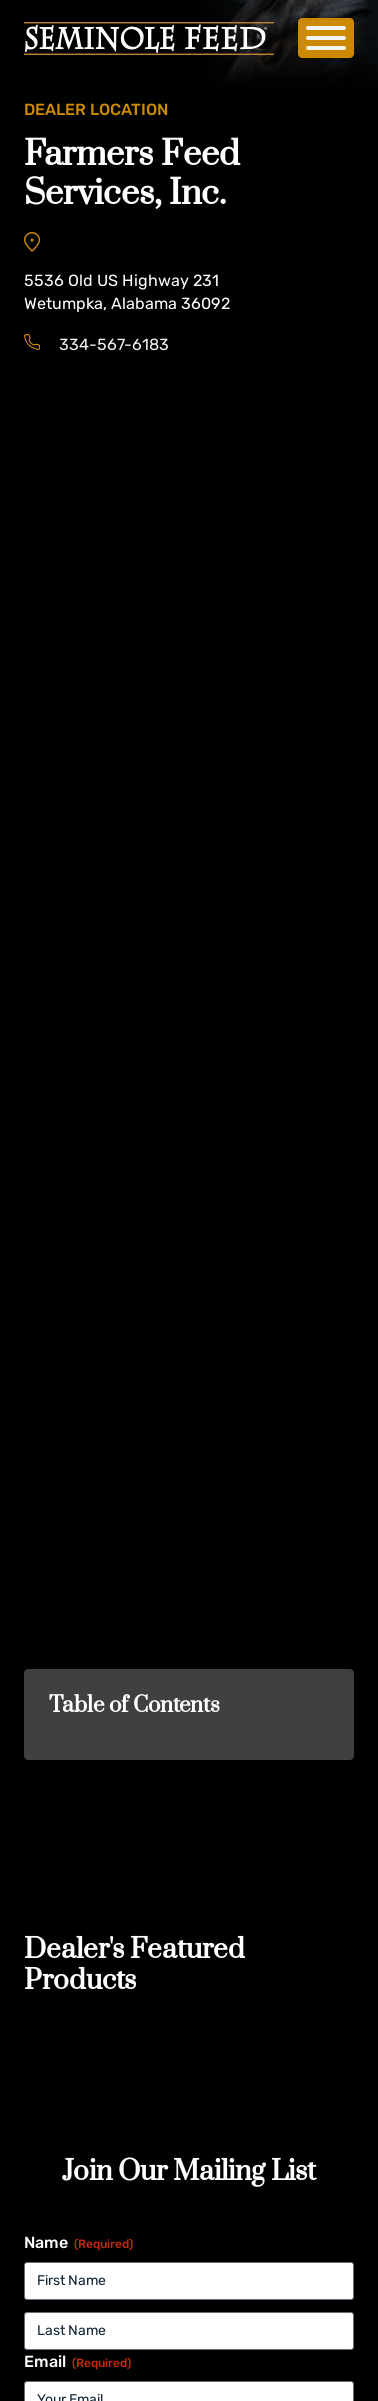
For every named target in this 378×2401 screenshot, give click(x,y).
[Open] (326, 38)
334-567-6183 (114, 344)
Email (77, 2362)
